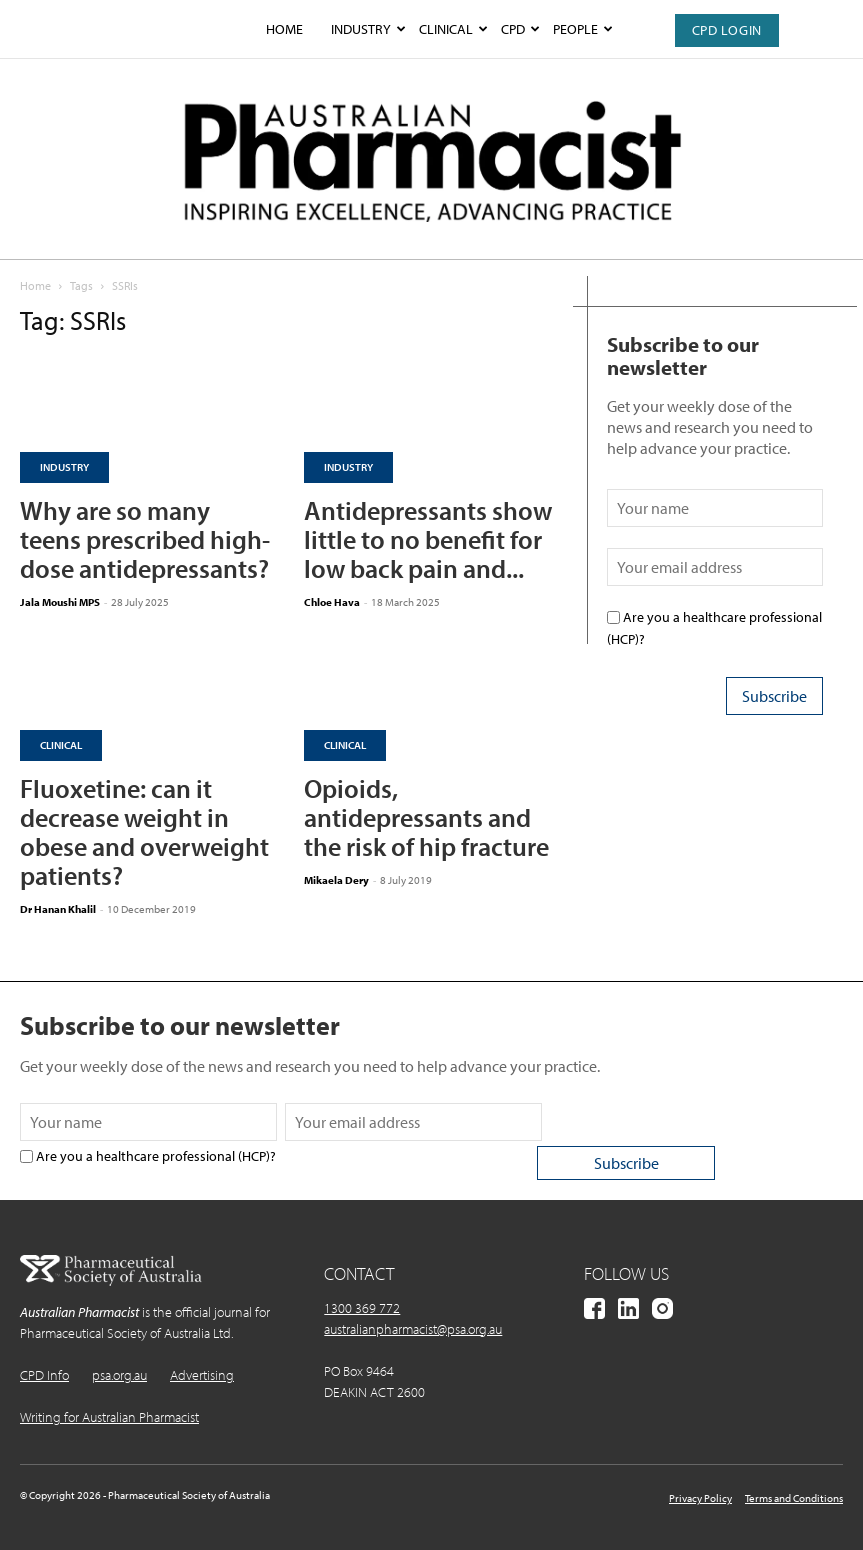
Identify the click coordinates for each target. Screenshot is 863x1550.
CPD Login (727, 30)
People (582, 29)
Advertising (202, 1375)
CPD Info (44, 1375)
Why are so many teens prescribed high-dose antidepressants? (145, 539)
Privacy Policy (700, 1498)
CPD (520, 29)
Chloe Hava (332, 602)
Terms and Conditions (794, 1498)
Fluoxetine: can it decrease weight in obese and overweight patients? (144, 832)
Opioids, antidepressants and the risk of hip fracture (426, 817)
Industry (368, 29)
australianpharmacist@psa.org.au (413, 1329)
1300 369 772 (362, 1308)
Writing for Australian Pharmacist (109, 1417)
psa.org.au (119, 1375)
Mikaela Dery (336, 880)
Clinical (453, 29)
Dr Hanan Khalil (58, 909)
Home (284, 29)
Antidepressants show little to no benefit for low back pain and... (428, 539)
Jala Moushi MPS (60, 602)
